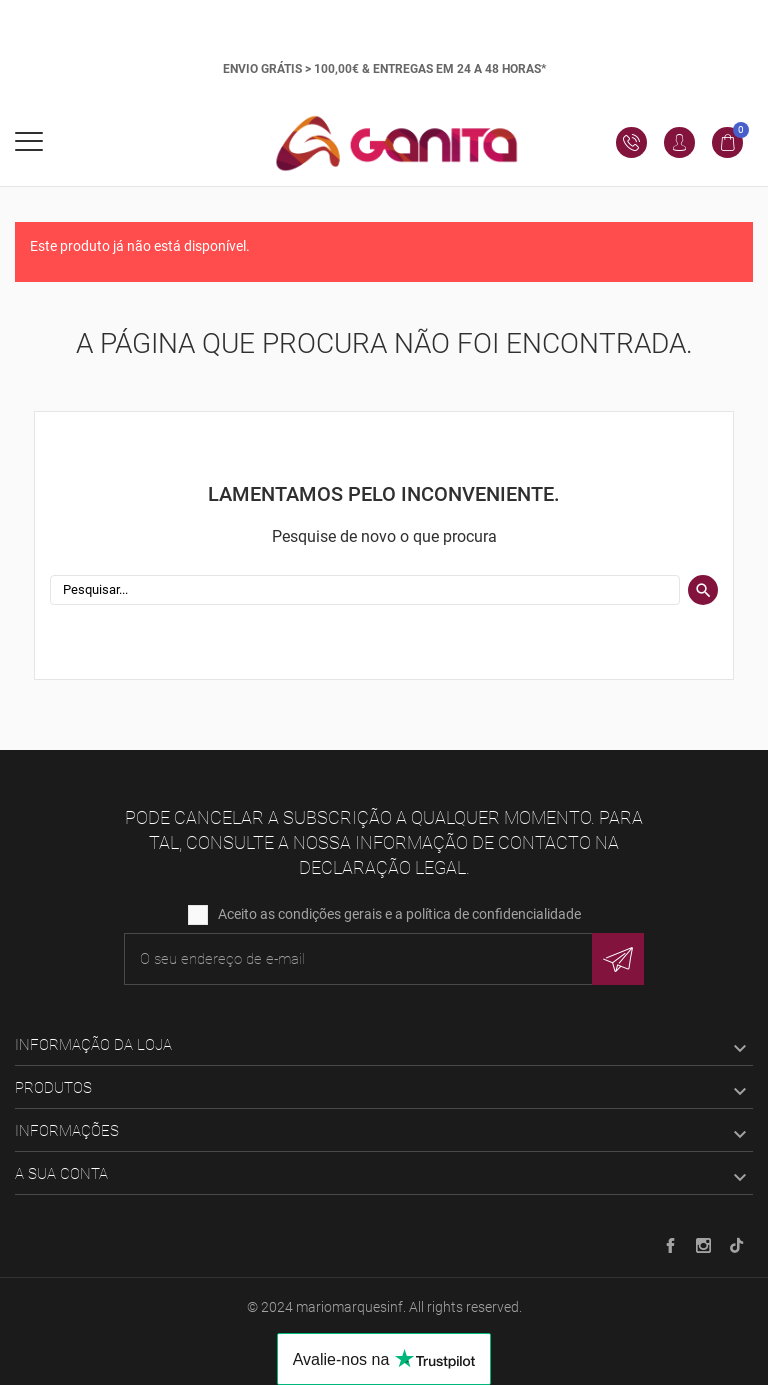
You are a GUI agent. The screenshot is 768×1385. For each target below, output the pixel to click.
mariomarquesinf (349, 1307)
